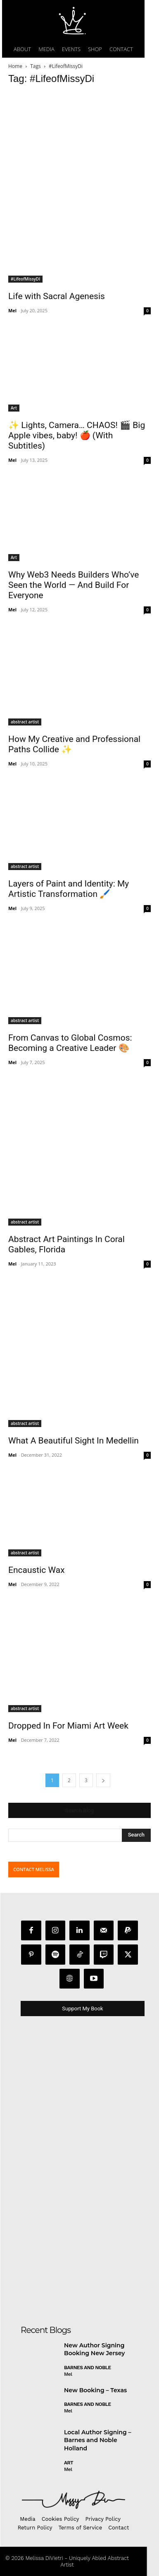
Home (15, 66)
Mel (12, 310)
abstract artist (25, 722)
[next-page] (103, 1780)
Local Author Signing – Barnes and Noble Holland (97, 2440)
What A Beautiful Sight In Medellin (73, 1441)
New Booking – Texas (95, 2390)
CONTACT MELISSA (33, 1869)
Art (14, 408)
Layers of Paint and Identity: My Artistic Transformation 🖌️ (68, 889)
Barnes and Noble (87, 2367)
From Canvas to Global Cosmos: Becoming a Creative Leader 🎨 (70, 1043)
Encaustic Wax (36, 1570)
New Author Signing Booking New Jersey (94, 2349)
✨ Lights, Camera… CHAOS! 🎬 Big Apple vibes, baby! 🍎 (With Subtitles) (76, 435)
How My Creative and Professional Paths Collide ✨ (74, 744)
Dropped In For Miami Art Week (68, 1726)
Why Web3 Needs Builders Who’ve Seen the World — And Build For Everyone (73, 585)
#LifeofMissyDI (25, 279)
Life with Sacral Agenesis (56, 296)
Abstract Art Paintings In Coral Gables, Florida (66, 1244)
